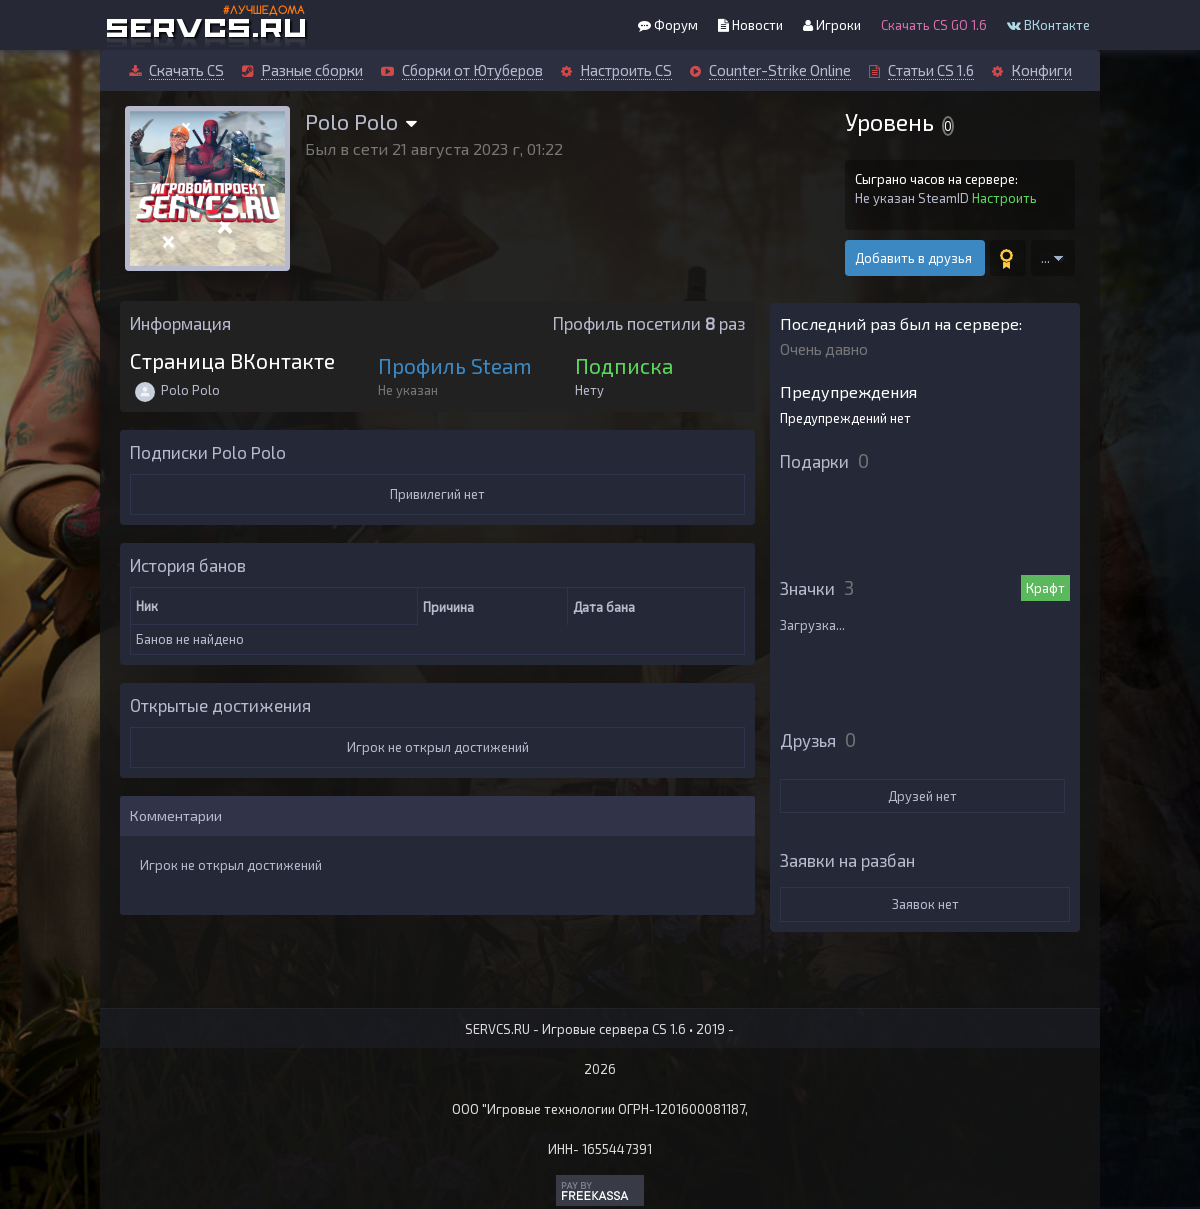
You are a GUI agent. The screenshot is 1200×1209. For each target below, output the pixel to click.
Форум (668, 25)
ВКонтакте (1048, 25)
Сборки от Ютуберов (472, 70)
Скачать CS (186, 70)
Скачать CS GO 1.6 (934, 25)
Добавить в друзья (915, 258)
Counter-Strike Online (780, 70)
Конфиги (1041, 70)
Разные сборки (312, 70)
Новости (750, 25)
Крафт (1045, 588)
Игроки (832, 25)
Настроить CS (626, 70)
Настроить (1004, 198)
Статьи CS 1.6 (931, 70)
